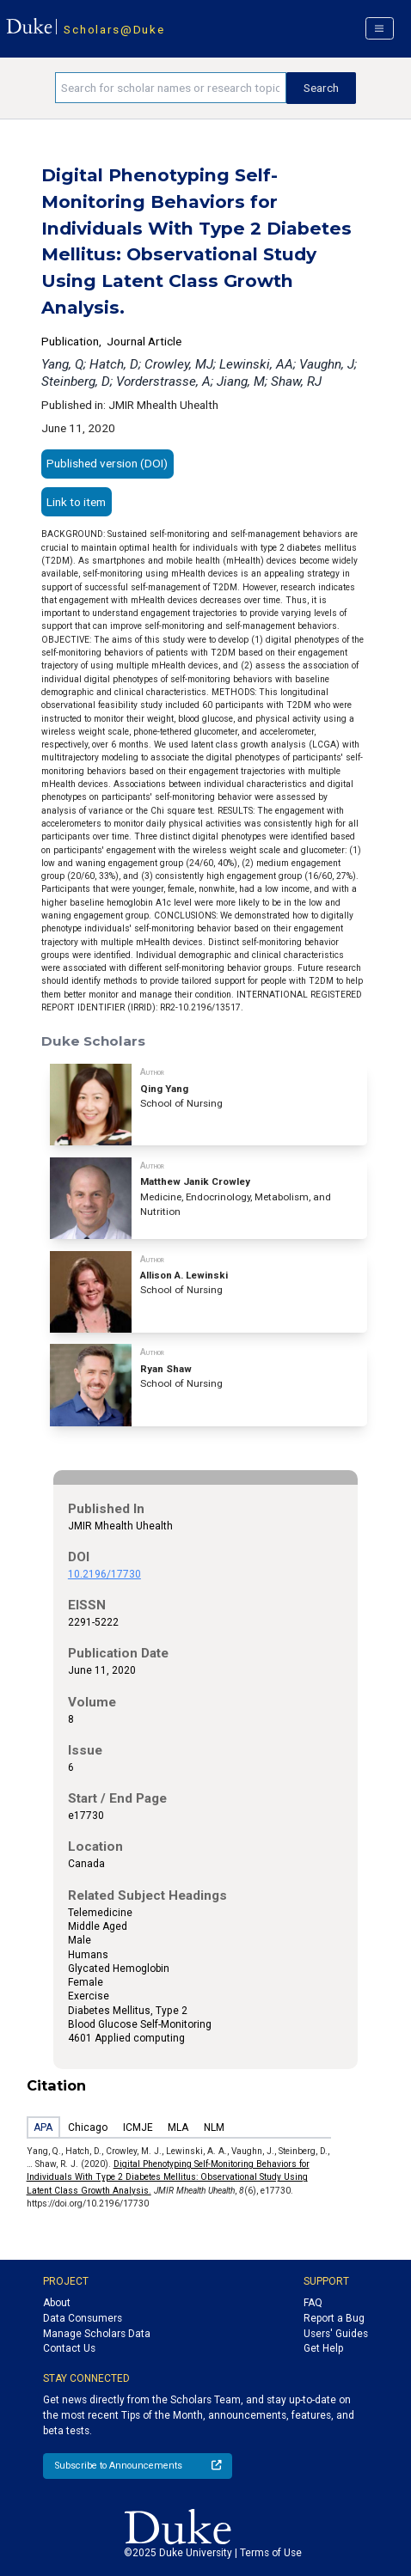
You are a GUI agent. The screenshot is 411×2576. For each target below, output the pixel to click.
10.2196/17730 (104, 1574)
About (57, 2303)
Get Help (323, 2348)
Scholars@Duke (114, 29)
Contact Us (69, 2348)
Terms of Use (271, 2553)
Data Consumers (82, 2318)
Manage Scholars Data (96, 2334)
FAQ (313, 2303)
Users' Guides (336, 2334)
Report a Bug (334, 2318)
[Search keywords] (170, 87)
